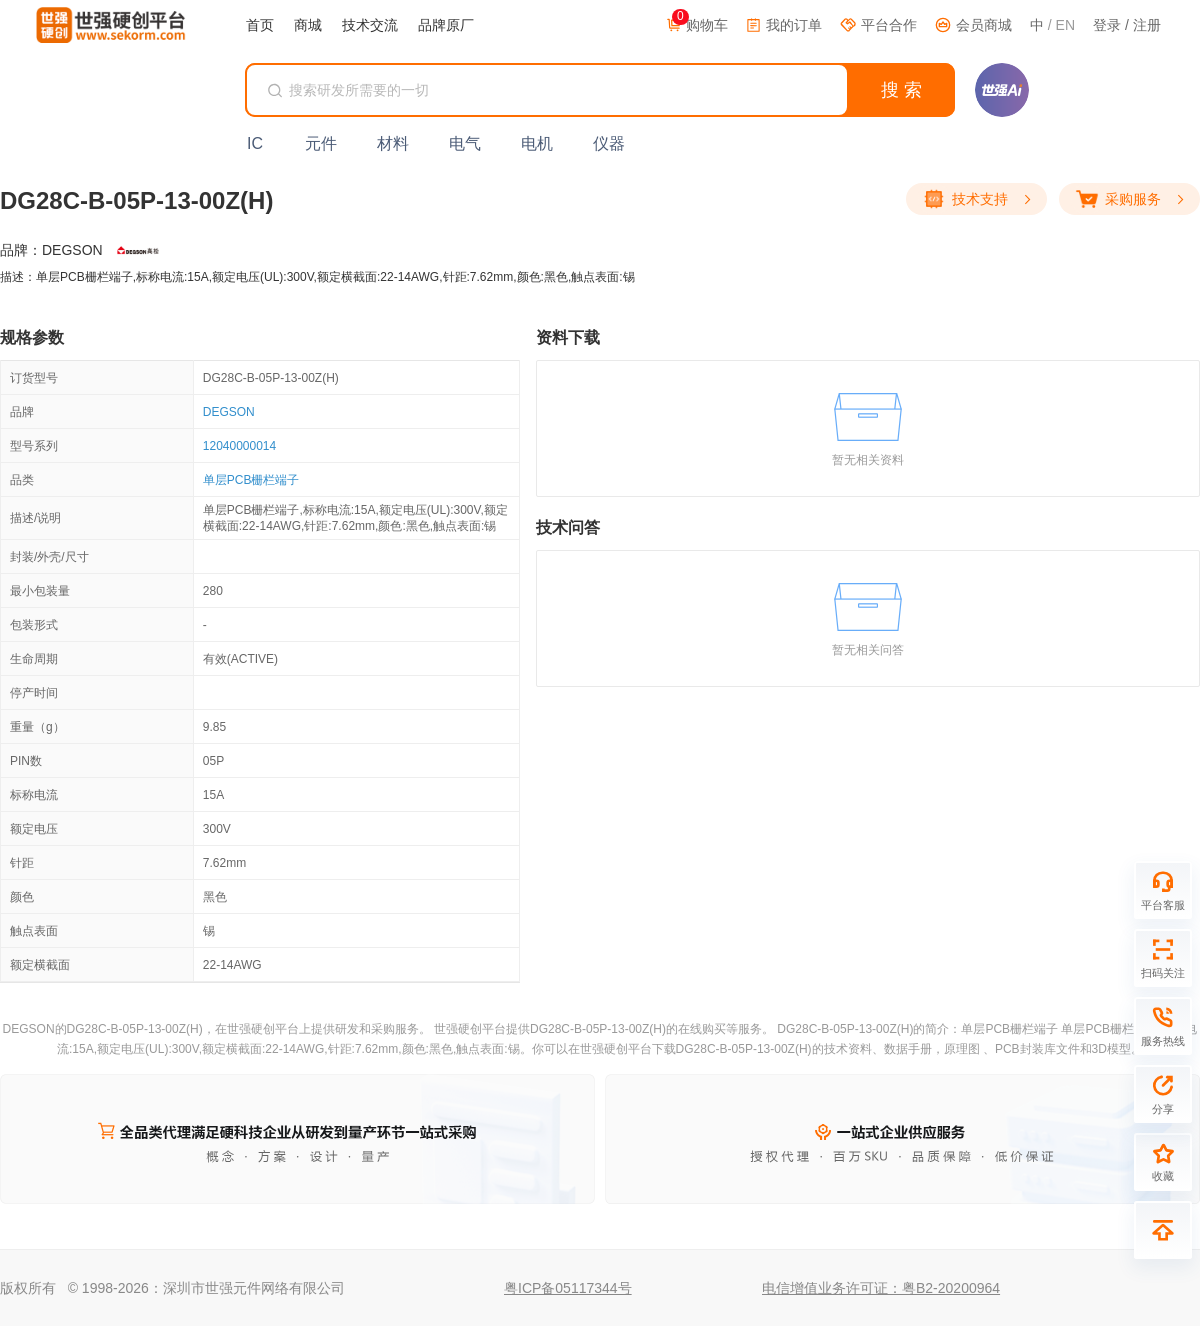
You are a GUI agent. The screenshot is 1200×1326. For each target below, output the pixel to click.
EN (1065, 25)
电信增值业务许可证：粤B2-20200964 (881, 1288)
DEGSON (229, 412)
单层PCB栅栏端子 (251, 480)
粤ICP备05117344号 (568, 1288)
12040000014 (239, 446)
